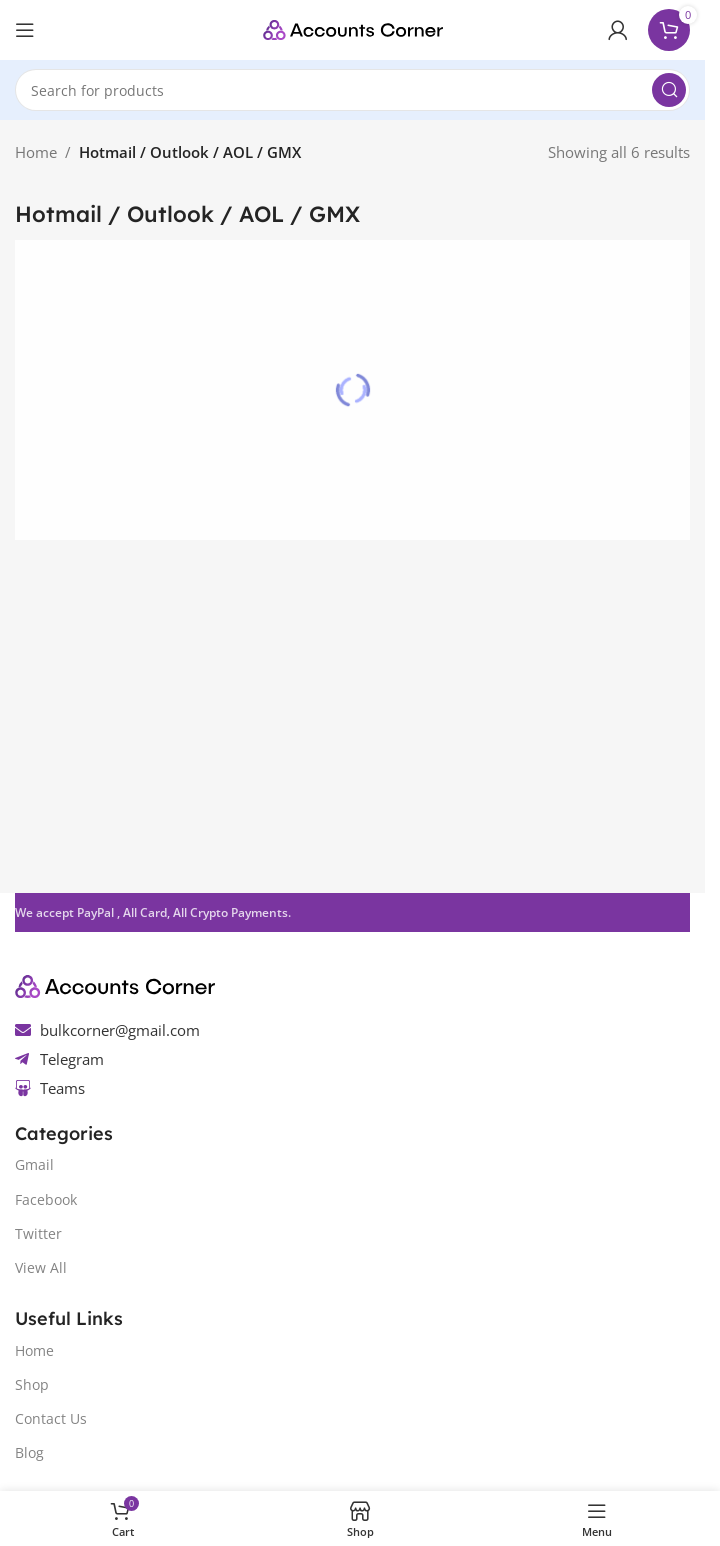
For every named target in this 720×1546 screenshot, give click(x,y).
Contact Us (51, 1418)
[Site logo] (353, 28)
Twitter (38, 1233)
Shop (32, 1384)
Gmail (34, 1164)
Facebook (46, 1199)
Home (36, 152)
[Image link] (115, 984)
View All (41, 1267)
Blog (29, 1452)
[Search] (352, 90)
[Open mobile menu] (25, 30)
